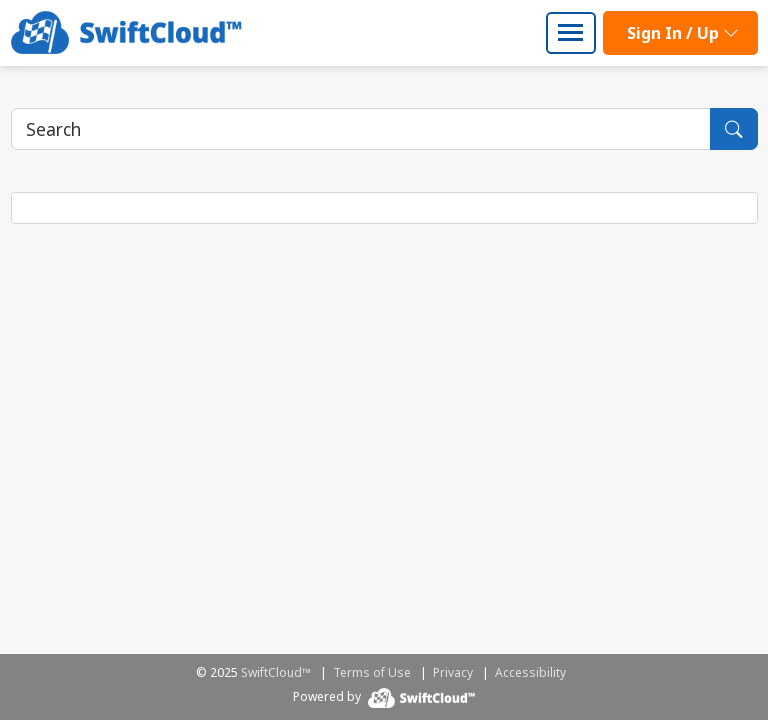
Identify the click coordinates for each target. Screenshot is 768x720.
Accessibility (530, 672)
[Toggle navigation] (571, 33)
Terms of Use (372, 672)
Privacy (453, 672)
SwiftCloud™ (276, 672)
